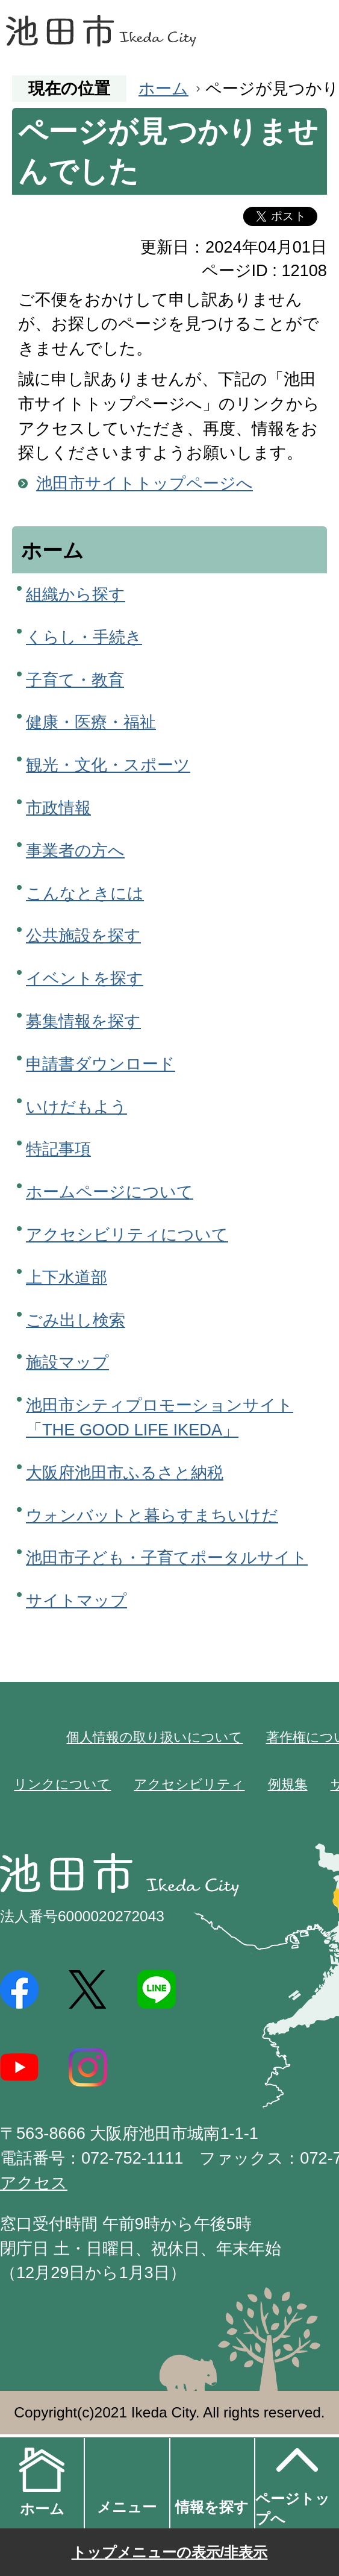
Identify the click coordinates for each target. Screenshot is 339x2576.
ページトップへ (292, 2482)
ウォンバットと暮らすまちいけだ (152, 1515)
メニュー (127, 2507)
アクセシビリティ (189, 1784)
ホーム (163, 88)
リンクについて (62, 1784)
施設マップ (67, 1362)
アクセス (33, 2182)
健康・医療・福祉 (91, 722)
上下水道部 (66, 1277)
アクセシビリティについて (127, 1234)
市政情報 (58, 807)
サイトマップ (76, 1600)
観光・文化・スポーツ (108, 764)
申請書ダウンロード (100, 1063)
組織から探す (75, 594)
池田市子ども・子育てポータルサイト (167, 1557)
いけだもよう (76, 1106)
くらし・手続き (84, 637)
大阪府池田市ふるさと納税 (124, 1472)
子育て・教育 (75, 679)
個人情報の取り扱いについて (154, 1737)
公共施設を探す (83, 935)
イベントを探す (84, 978)
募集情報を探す (83, 1021)
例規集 (288, 1784)
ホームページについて (109, 1191)
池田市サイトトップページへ (144, 483)
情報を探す (212, 2507)
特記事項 (58, 1148)
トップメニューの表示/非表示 (170, 2552)
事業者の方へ (75, 850)
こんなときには (85, 893)
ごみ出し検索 (75, 1320)
